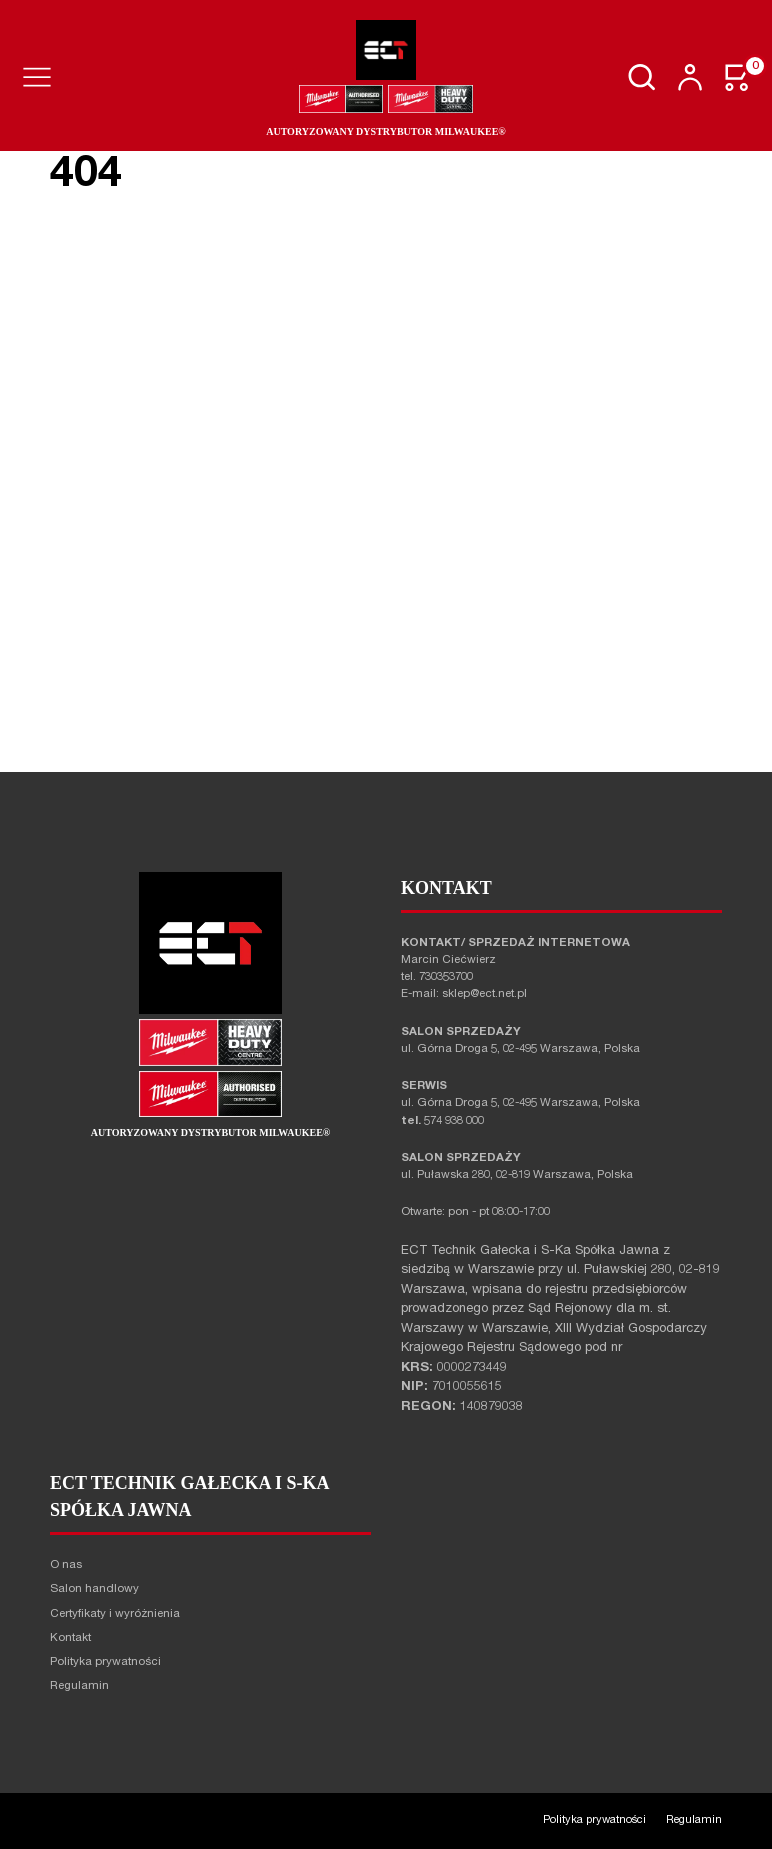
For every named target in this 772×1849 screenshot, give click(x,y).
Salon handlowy (94, 1589)
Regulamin (79, 1686)
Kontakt (70, 1638)
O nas (66, 1565)
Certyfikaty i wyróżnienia (115, 1614)
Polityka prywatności (105, 1662)
